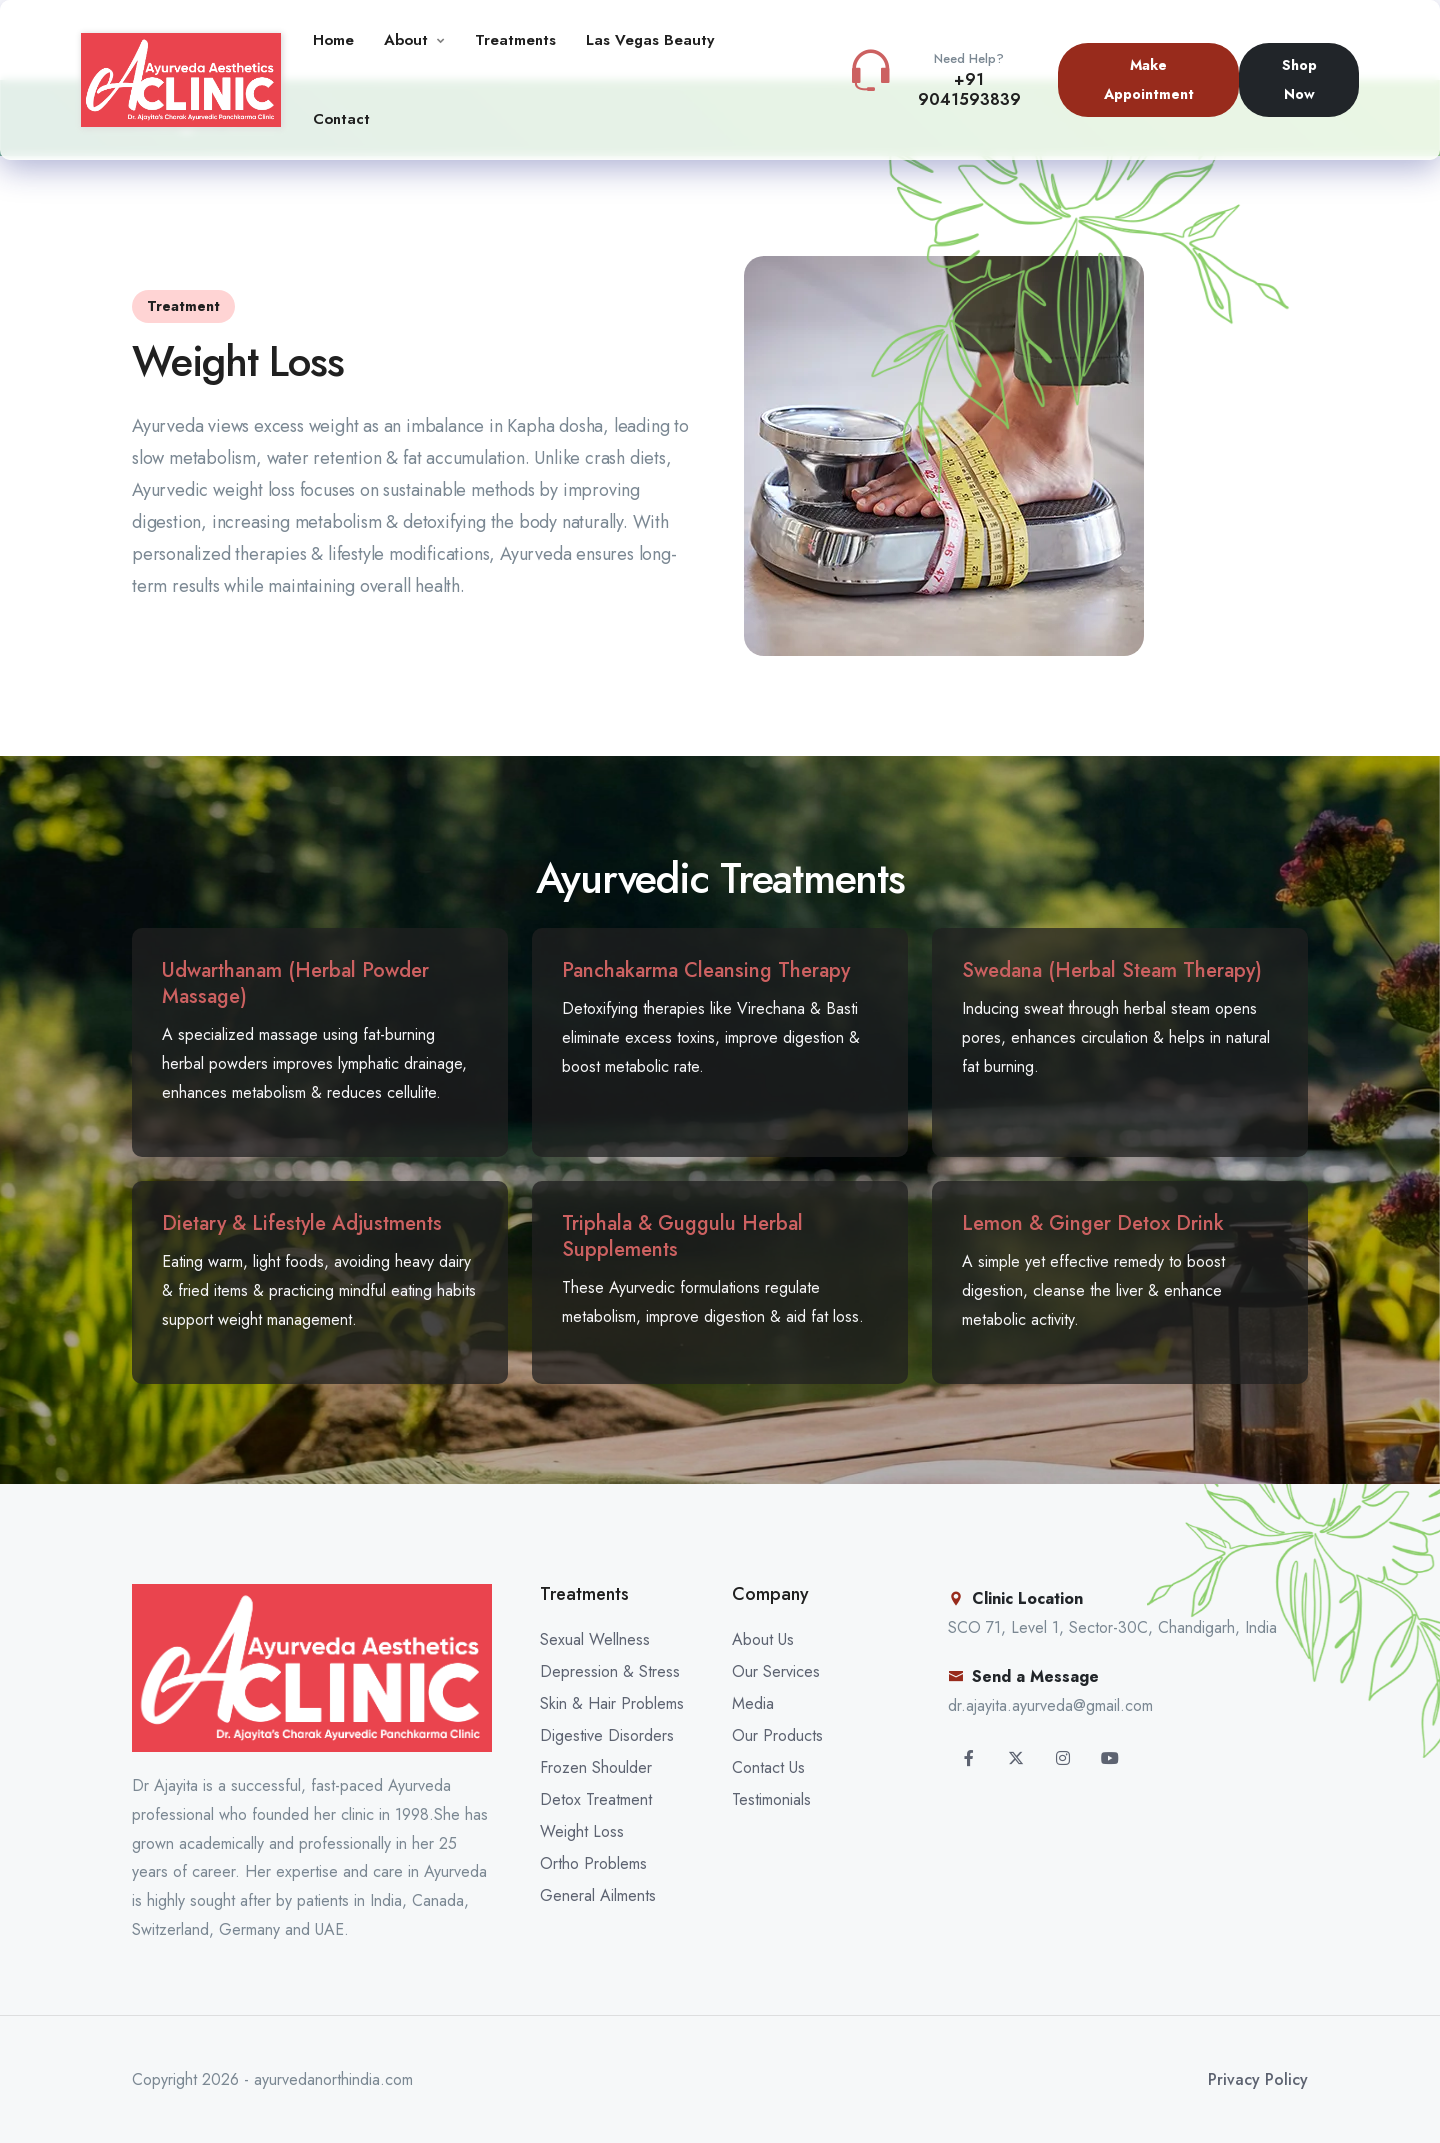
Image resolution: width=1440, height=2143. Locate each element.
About (406, 40)
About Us (763, 1639)
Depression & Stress (610, 1671)
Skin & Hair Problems (612, 1703)
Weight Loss (582, 1831)
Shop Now (1299, 79)
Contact (341, 119)
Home (333, 40)
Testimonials (771, 1799)
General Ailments (598, 1895)
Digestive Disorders (607, 1735)
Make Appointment (1149, 79)
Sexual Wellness (595, 1639)
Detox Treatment (596, 1799)
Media (753, 1703)
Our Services (776, 1671)
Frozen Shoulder (596, 1767)
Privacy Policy (1258, 2079)
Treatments (515, 40)
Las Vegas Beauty (650, 40)
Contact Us (768, 1767)
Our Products (777, 1735)
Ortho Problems (593, 1863)
